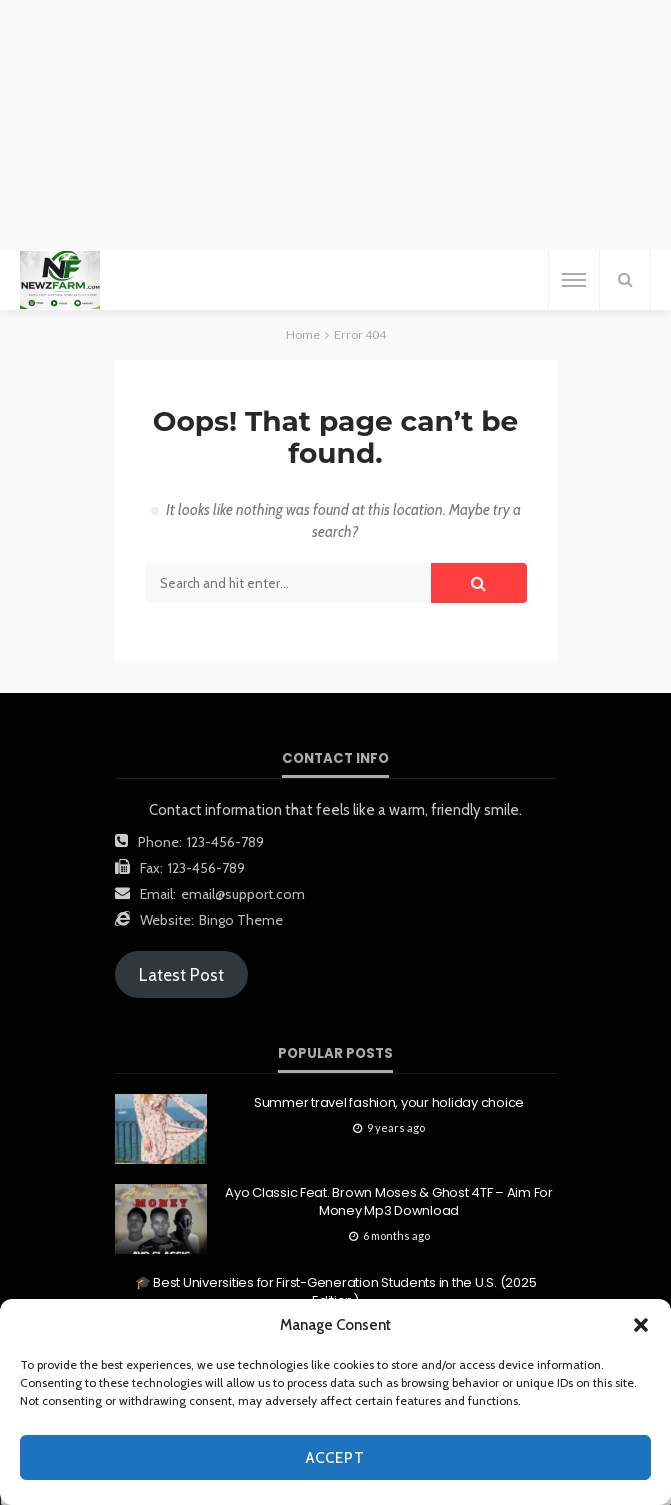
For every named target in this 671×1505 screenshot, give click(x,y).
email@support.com (243, 894)
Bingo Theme (241, 920)
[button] (641, 1325)
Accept (335, 1458)
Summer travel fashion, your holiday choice (389, 1103)
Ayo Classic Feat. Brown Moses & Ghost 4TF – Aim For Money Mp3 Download (389, 1202)
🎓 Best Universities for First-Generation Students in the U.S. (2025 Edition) (336, 1292)
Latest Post (181, 975)
